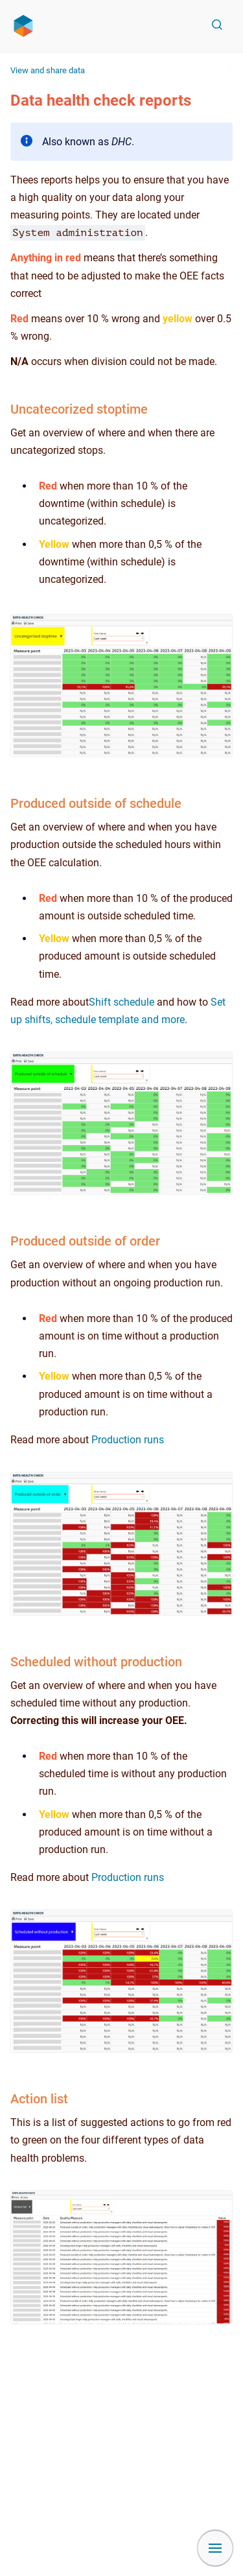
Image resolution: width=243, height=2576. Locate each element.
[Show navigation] (215, 2548)
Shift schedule (121, 1002)
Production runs (127, 1440)
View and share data (47, 70)
